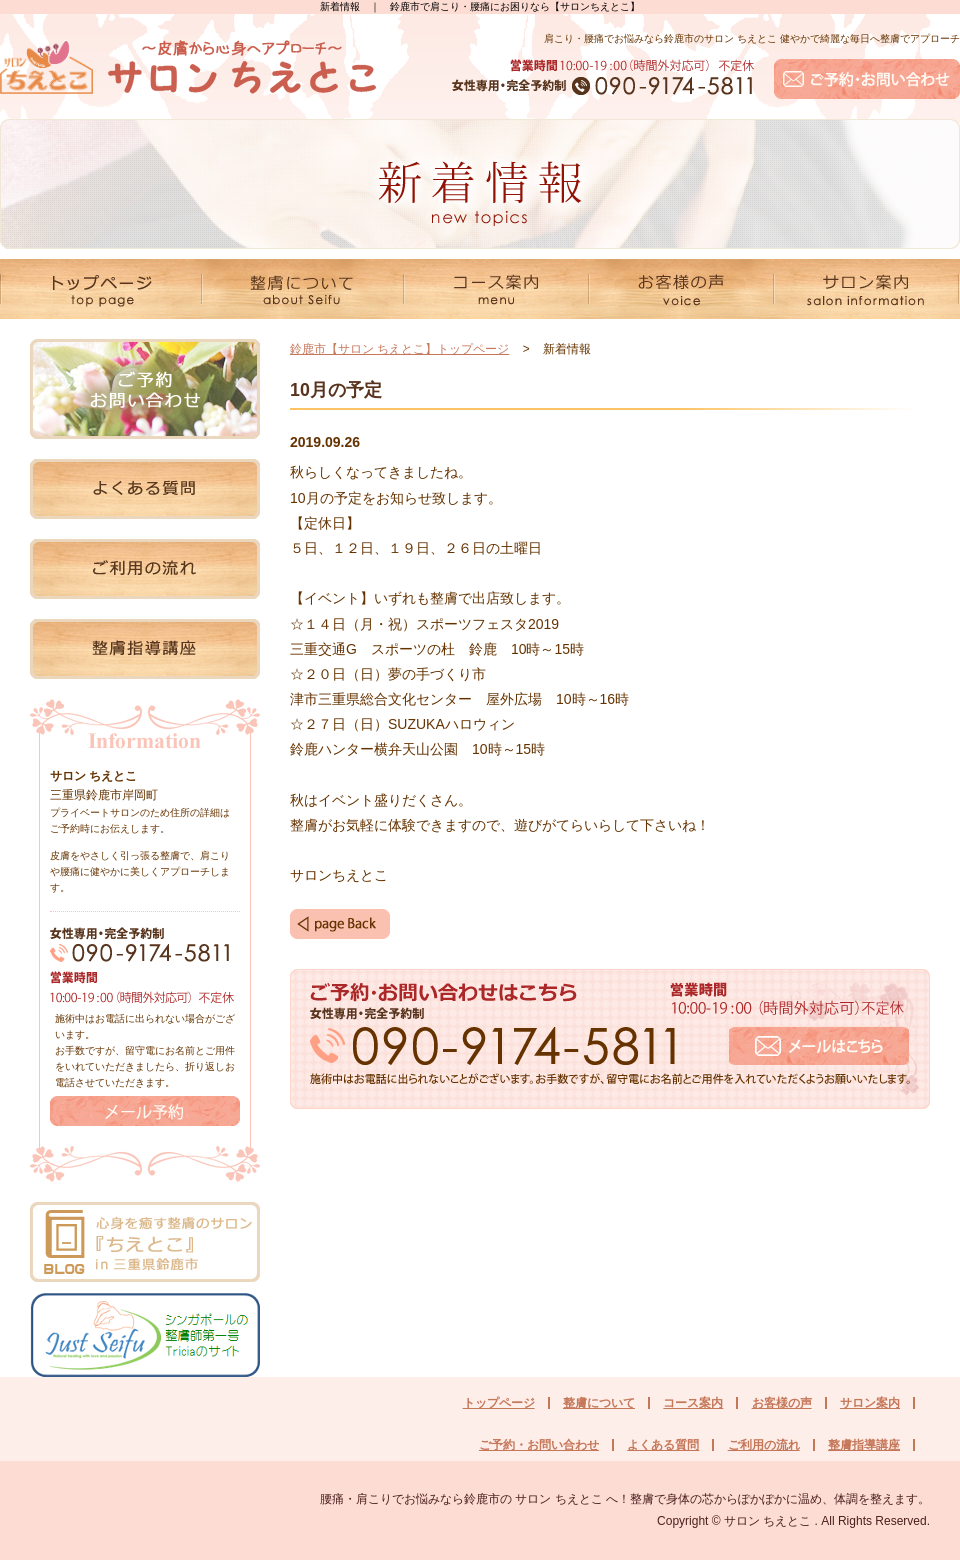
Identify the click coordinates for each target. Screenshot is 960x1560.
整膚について (599, 1403)
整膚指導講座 (864, 1445)
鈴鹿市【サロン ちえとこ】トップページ (399, 349)
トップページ (499, 1403)
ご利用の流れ (764, 1445)
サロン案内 (870, 1403)
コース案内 (693, 1403)
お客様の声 (782, 1403)
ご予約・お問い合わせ (539, 1445)
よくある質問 (663, 1445)
